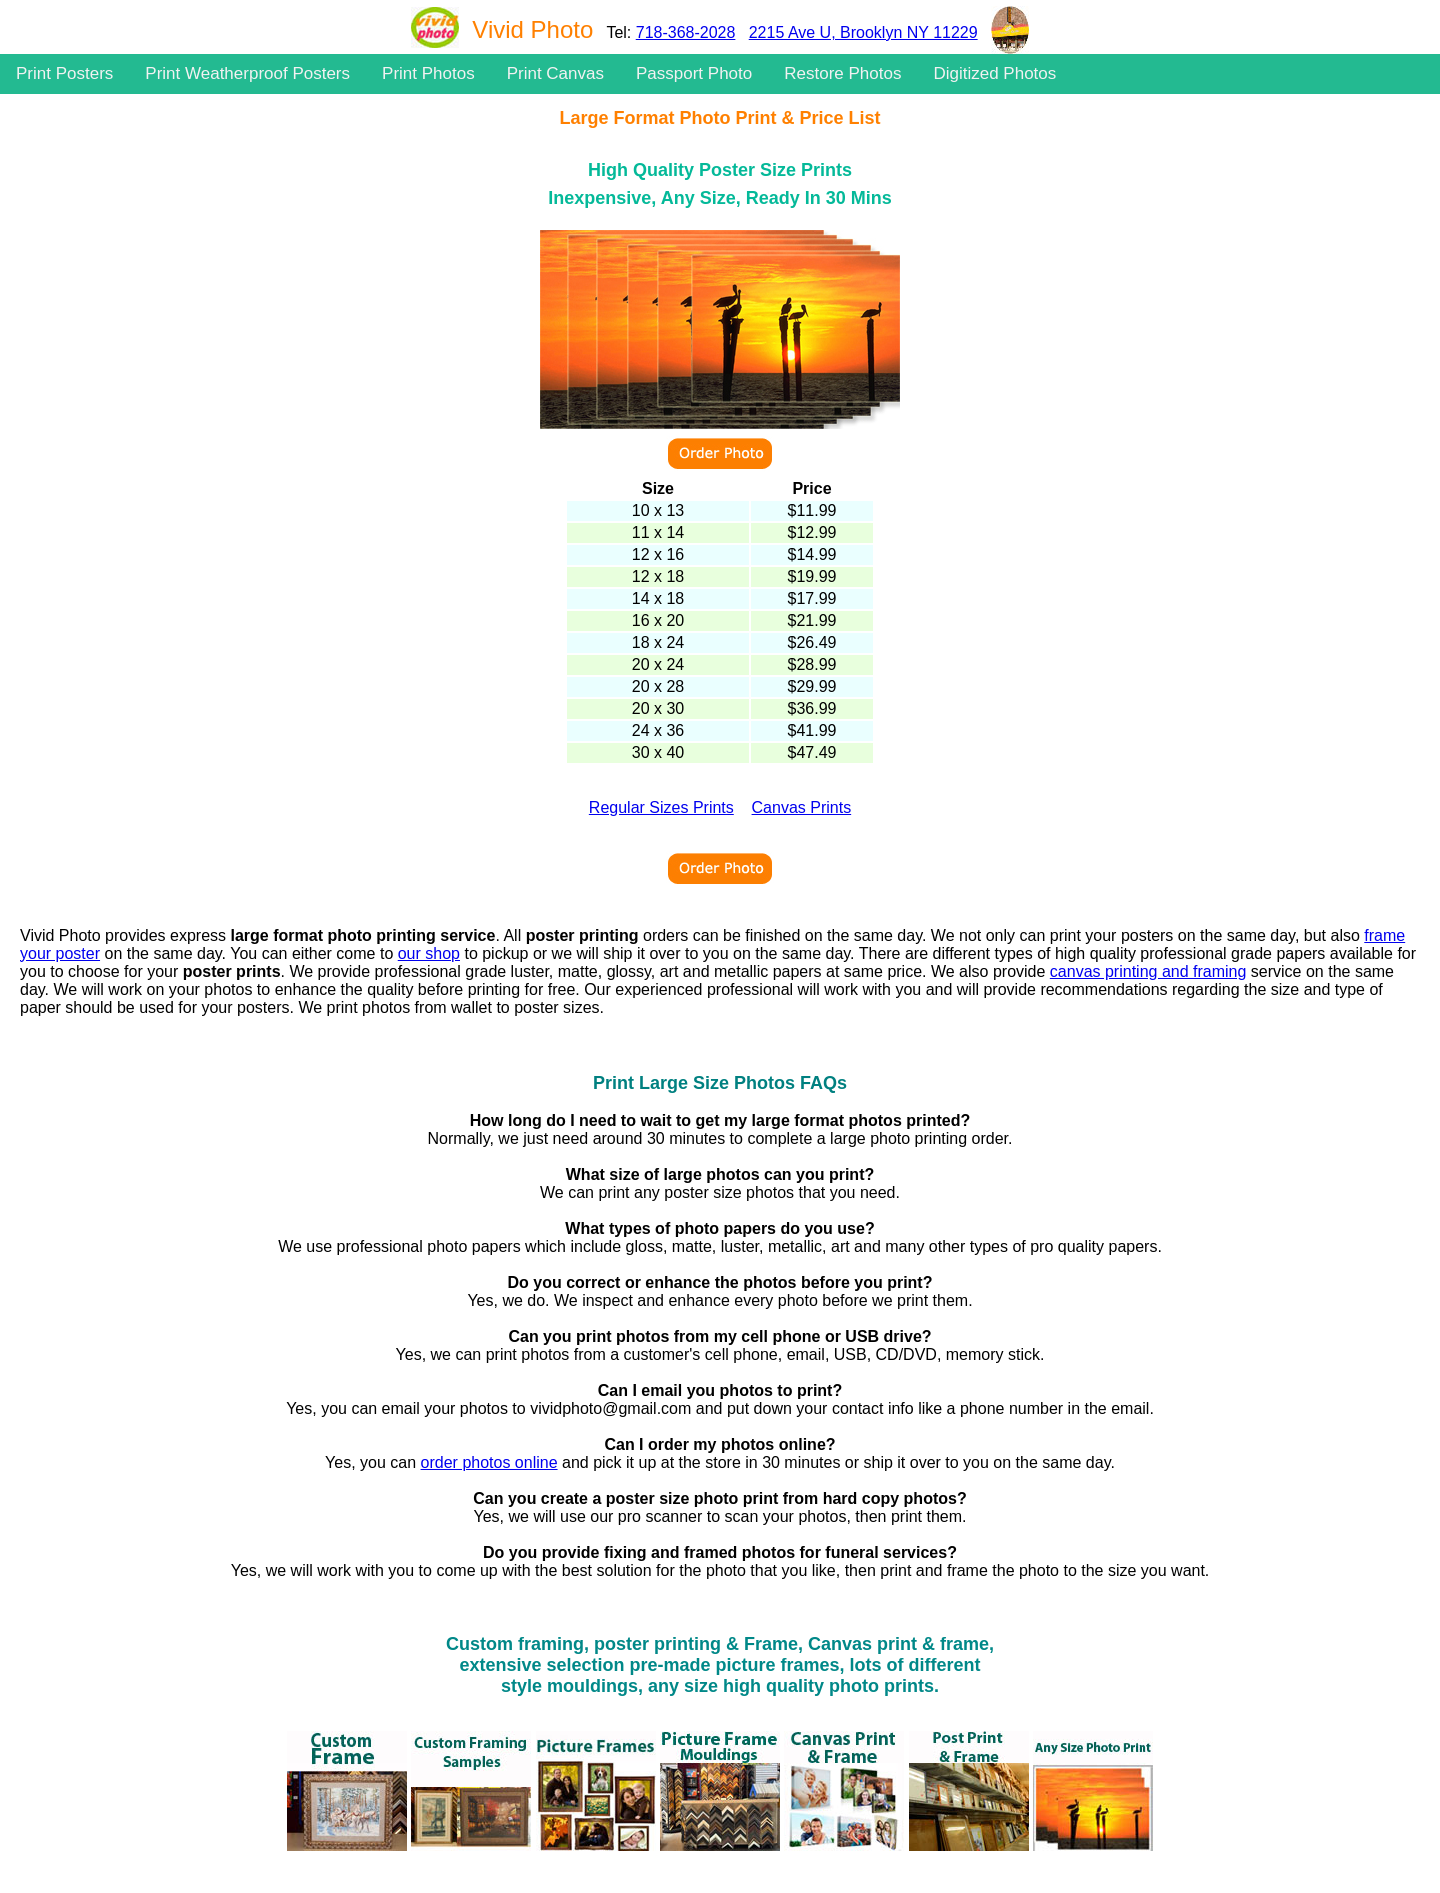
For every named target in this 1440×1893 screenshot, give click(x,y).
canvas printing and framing (1148, 971)
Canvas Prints (802, 807)
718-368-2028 (686, 32)
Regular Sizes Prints (661, 807)
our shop (429, 953)
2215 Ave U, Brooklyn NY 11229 (863, 32)
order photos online (489, 1462)
